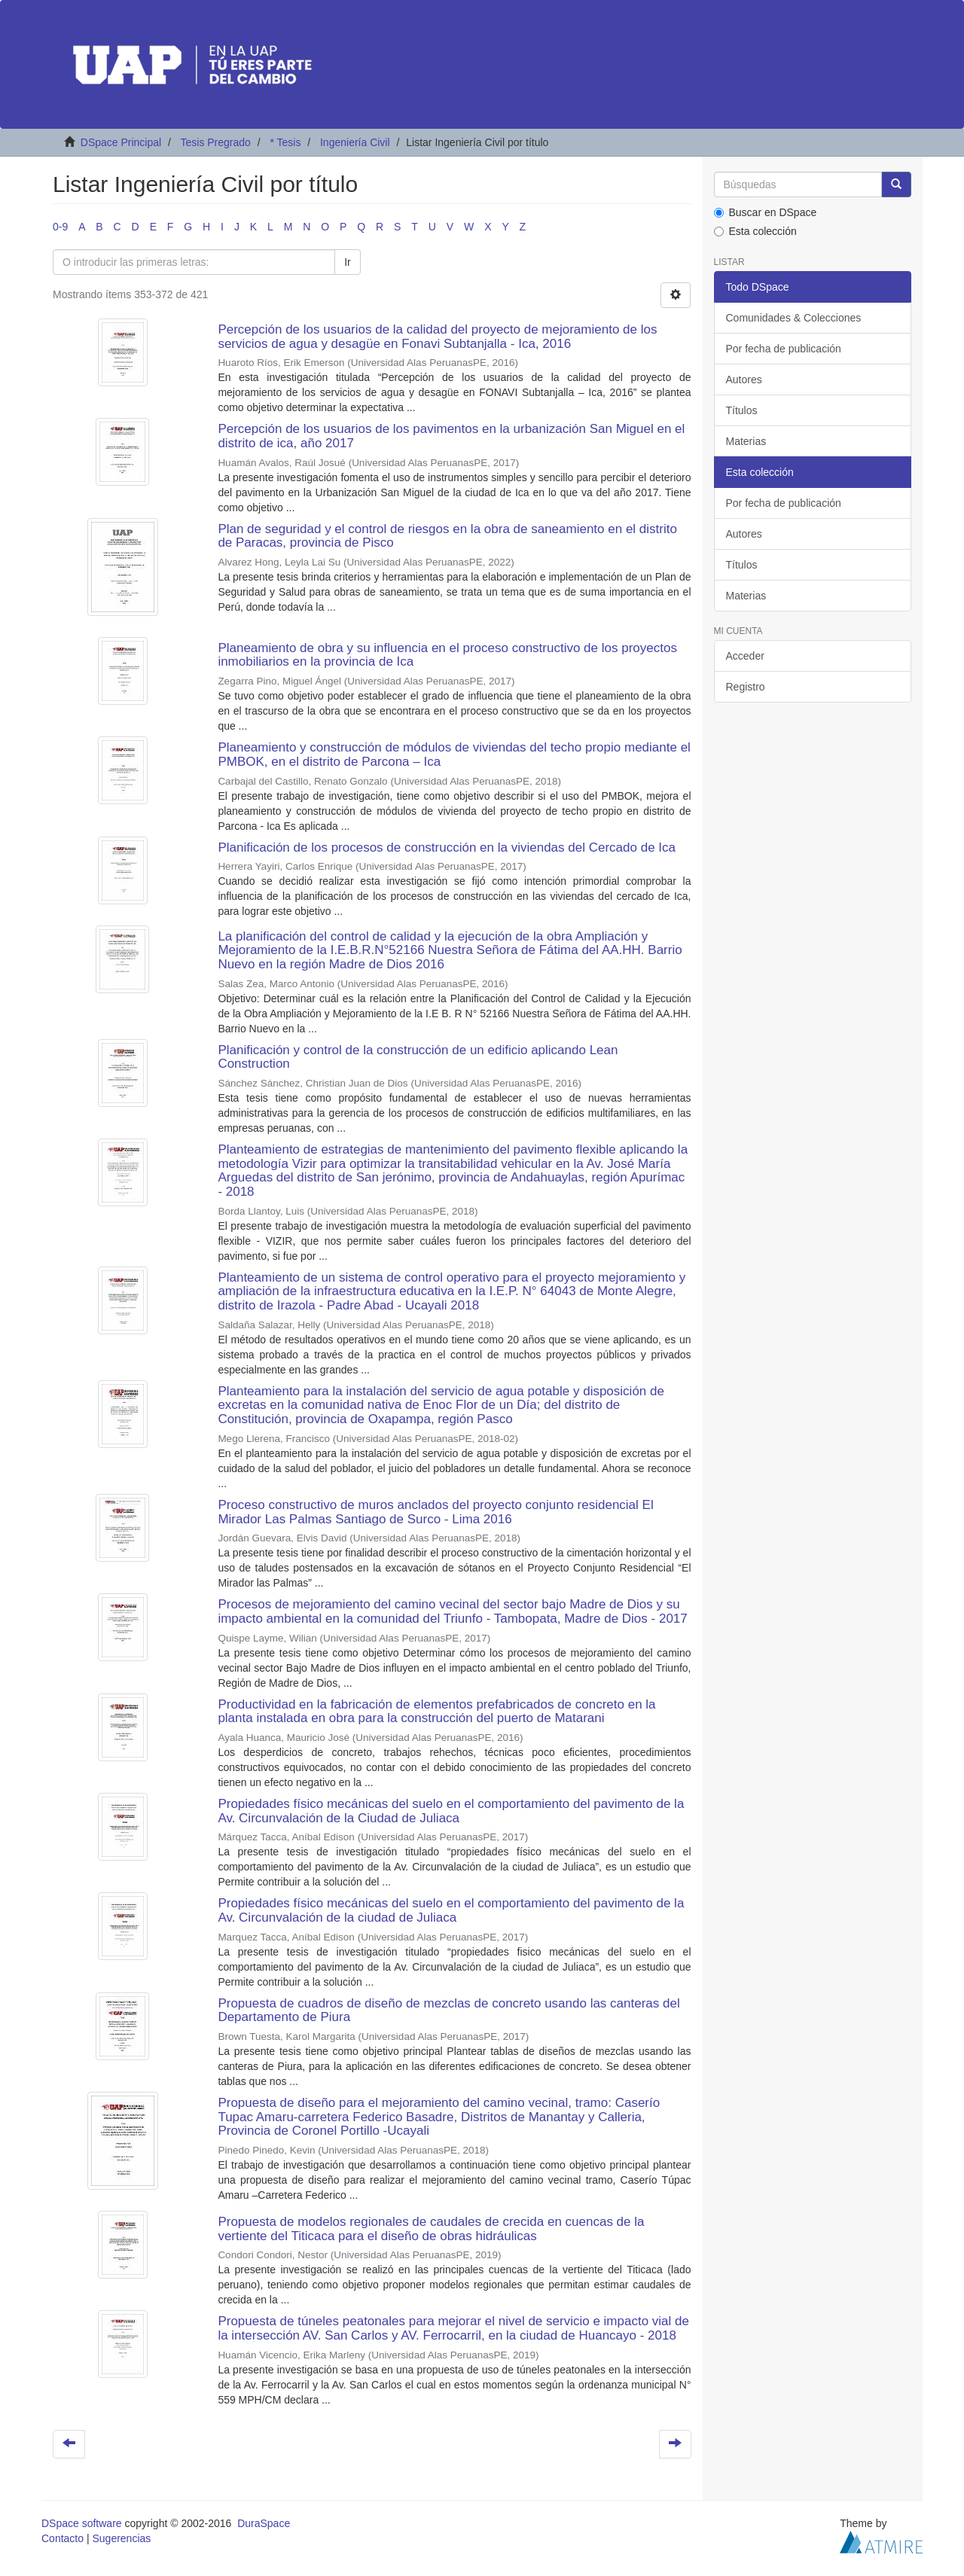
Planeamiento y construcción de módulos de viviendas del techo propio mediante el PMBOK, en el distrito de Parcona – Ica (454, 754)
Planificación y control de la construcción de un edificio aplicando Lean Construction (418, 1057)
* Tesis (285, 142)
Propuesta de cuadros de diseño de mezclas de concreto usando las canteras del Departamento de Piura (448, 2010)
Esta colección (755, 231)
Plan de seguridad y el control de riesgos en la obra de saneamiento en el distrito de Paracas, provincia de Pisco (447, 536)
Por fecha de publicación (783, 349)
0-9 (60, 227)
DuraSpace (263, 2523)
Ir (347, 262)
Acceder (745, 656)
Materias (746, 441)
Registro (745, 687)
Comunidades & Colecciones (794, 318)
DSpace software (81, 2523)
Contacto (62, 2538)
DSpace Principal (121, 142)
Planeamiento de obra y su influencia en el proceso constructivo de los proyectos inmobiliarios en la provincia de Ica (447, 655)
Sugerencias (121, 2538)
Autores (744, 379)
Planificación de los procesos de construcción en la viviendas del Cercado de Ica (447, 847)
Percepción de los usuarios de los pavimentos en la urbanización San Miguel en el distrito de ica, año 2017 (451, 436)
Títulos (742, 410)
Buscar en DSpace (765, 212)
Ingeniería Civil (355, 142)
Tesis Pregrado (215, 142)
